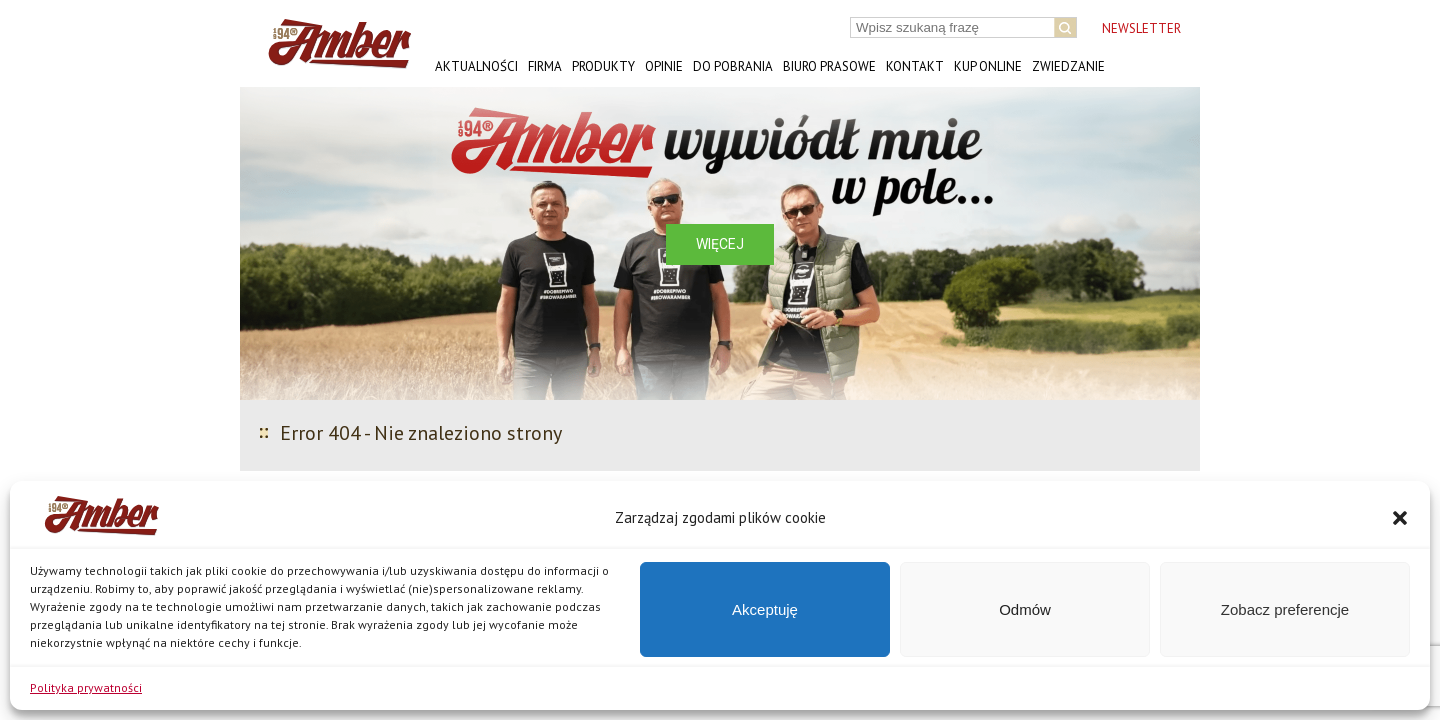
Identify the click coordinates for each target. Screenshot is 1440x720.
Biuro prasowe (829, 66)
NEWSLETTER (1141, 28)
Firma (545, 66)
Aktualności (476, 66)
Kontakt (915, 66)
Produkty (603, 66)
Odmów (1025, 609)
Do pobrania (733, 66)
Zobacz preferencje (1285, 609)
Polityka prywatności (86, 687)
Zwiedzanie (1068, 66)
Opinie (664, 66)
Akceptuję (765, 609)
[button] (1400, 518)
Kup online (988, 66)
